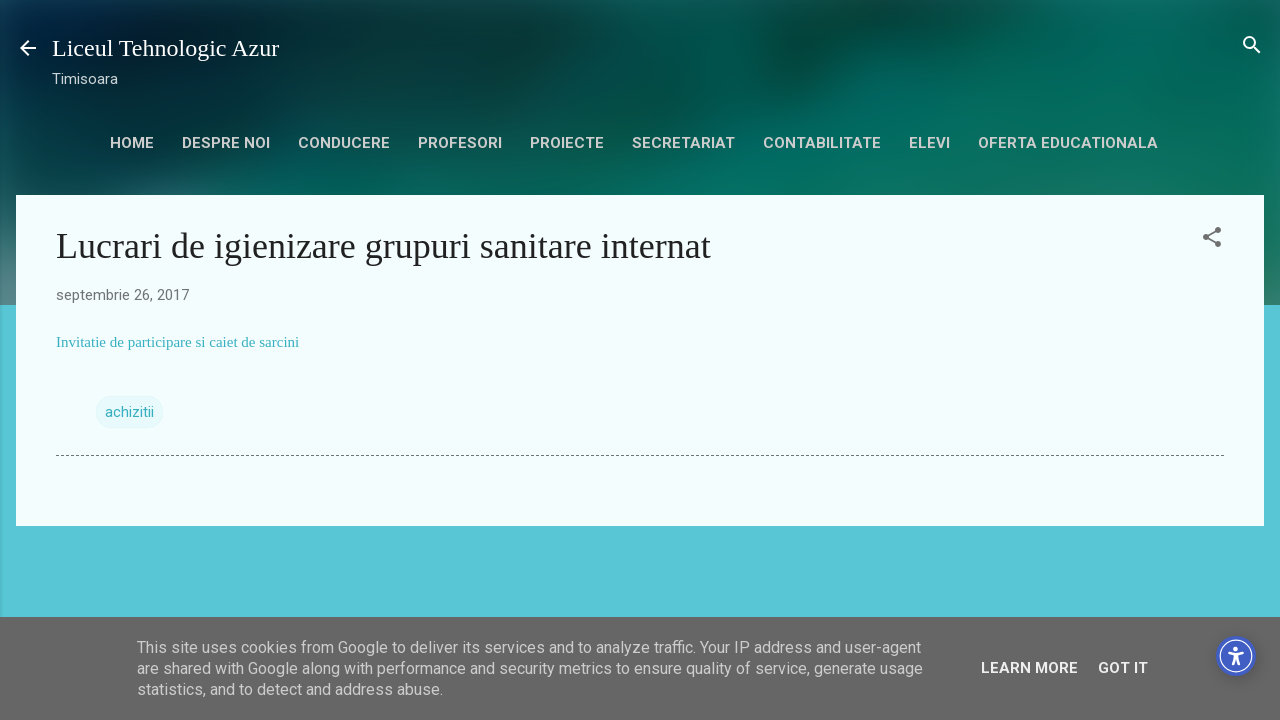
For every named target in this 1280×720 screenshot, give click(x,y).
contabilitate (822, 143)
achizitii (129, 412)
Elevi (929, 143)
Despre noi (226, 143)
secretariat (683, 143)
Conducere (344, 143)
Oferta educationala (1068, 143)
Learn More (1029, 668)
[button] (1212, 238)
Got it (1123, 668)
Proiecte (567, 143)
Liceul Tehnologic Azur (165, 48)
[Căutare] (1252, 46)
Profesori (460, 143)
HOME (132, 143)
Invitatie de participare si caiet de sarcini (177, 342)
